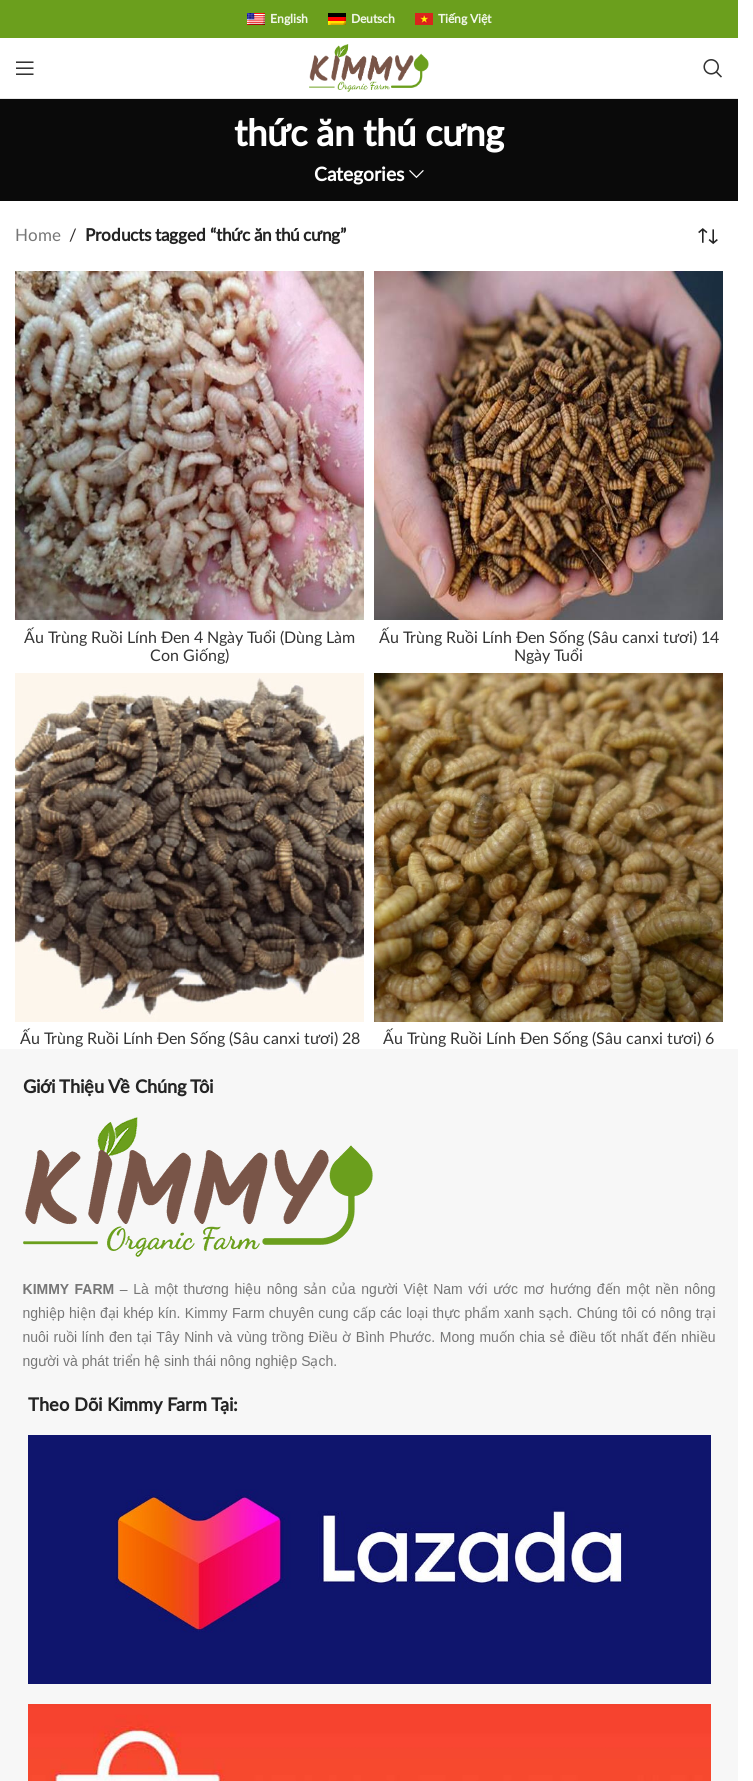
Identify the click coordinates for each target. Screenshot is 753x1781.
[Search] (713, 68)
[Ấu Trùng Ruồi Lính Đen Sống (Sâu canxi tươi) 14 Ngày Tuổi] (548, 445)
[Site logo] (369, 66)
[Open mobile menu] (25, 68)
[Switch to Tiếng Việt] (453, 19)
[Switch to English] (277, 19)
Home (38, 235)
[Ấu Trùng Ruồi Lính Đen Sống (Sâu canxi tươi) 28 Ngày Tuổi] (189, 847)
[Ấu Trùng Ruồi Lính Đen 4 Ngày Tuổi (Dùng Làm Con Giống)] (189, 445)
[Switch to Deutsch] (361, 19)
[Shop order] (708, 236)
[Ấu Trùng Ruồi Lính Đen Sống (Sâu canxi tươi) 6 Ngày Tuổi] (548, 847)
